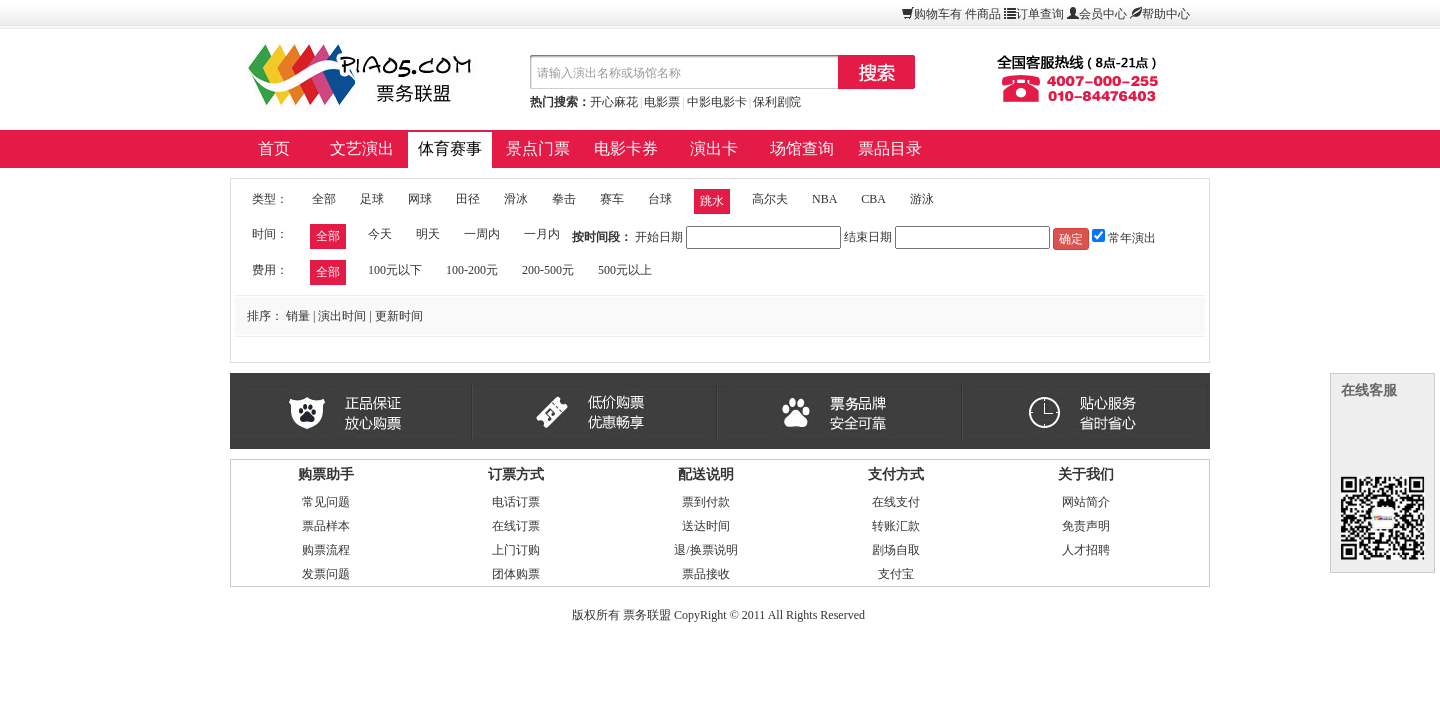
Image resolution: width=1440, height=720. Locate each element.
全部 (324, 199)
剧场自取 (896, 550)
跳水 (712, 201)
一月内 (542, 234)
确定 (1071, 239)
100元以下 (395, 270)
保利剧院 (777, 102)
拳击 (564, 199)
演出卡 (714, 148)
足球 (372, 199)
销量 (298, 316)
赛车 (612, 199)
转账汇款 (896, 526)
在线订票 (516, 526)
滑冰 (516, 199)
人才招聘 (1086, 550)
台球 (660, 199)
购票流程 (326, 550)
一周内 (482, 234)
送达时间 (706, 526)
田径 (468, 199)
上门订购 (516, 550)
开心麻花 (614, 102)
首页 (274, 148)
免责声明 (1086, 526)
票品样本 (326, 526)
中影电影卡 (717, 102)
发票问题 (326, 574)
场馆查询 (802, 148)
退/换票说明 (705, 550)
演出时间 (342, 316)
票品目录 (890, 148)
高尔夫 (770, 199)
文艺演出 (362, 148)
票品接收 (706, 574)
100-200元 (472, 270)
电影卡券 (626, 148)
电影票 (662, 102)
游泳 (922, 199)
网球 (420, 199)
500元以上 (625, 270)
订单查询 (1040, 14)
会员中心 (1103, 14)
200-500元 (548, 270)
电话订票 (516, 502)
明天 (428, 234)
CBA (873, 199)
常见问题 (326, 502)
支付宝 (896, 574)
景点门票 (538, 148)
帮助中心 (1166, 14)
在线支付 (896, 502)
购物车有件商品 (957, 14)
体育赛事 (450, 148)
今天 (380, 234)
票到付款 (706, 502)
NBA (824, 199)
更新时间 (399, 316)
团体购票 (516, 574)
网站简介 (1086, 502)
